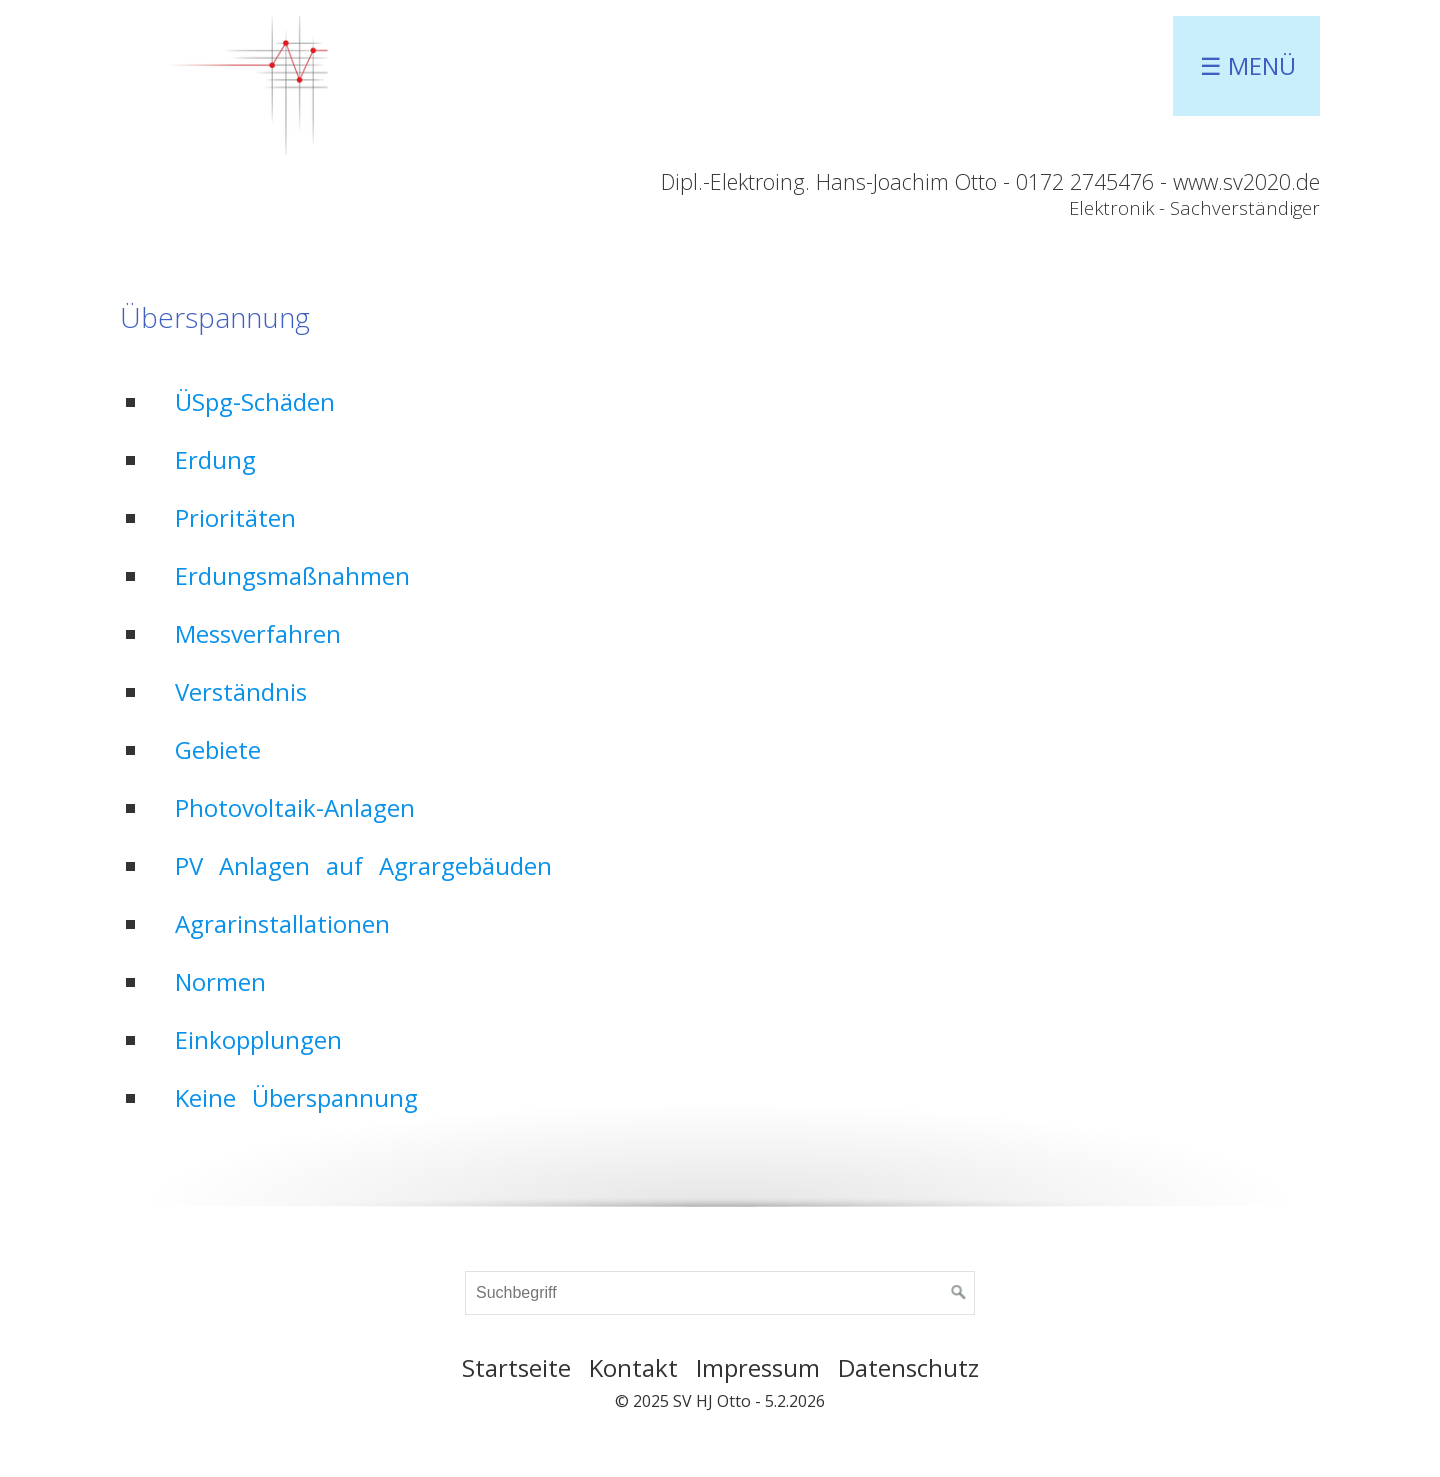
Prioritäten (235, 517)
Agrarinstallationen (282, 923)
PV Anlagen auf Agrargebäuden (363, 865)
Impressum (758, 1367)
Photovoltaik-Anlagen (295, 807)
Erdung (215, 459)
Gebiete (218, 749)
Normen (220, 981)
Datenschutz (908, 1367)
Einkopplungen (258, 1039)
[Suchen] (959, 1293)
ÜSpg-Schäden (255, 401)
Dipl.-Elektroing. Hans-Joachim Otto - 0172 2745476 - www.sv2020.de (990, 181)
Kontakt (633, 1367)
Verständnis (241, 691)
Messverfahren (258, 633)
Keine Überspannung (296, 1097)
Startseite (516, 1367)
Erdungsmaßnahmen (292, 575)
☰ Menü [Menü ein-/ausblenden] (1248, 65)
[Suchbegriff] (720, 1293)
